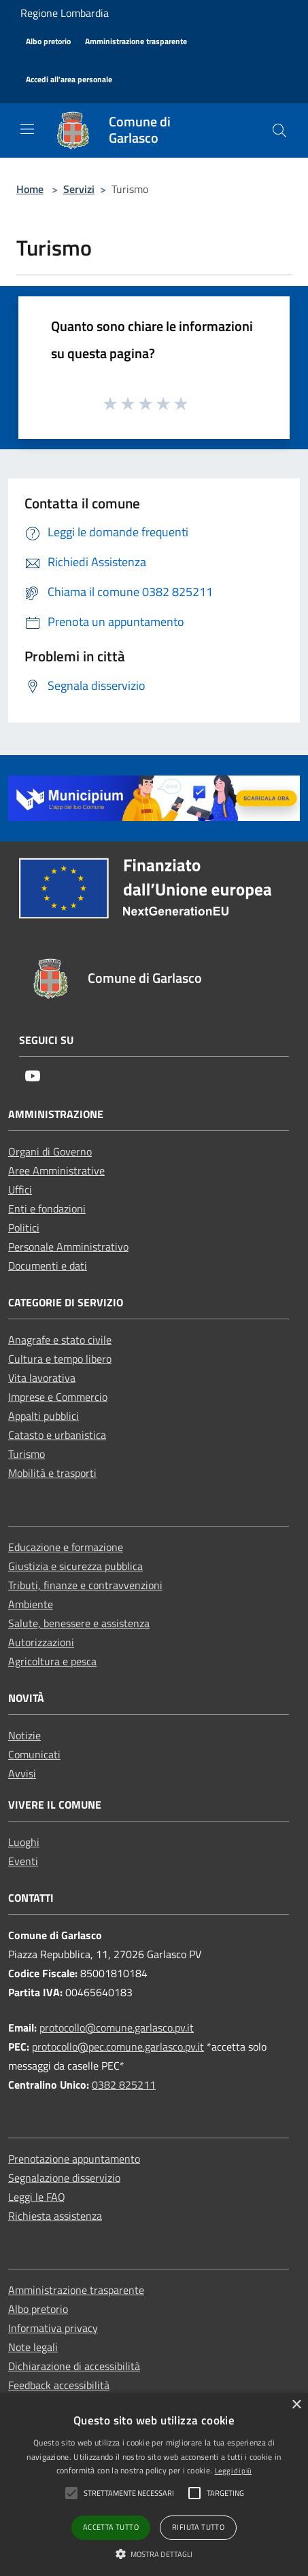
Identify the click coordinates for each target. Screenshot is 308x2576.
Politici (23, 1227)
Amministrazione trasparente (76, 2290)
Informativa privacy (53, 2328)
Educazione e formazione (65, 1547)
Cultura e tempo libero (60, 1359)
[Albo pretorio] (48, 41)
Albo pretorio (38, 2309)
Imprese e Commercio (57, 1397)
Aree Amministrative (56, 1170)
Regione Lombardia (64, 13)
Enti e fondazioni (47, 1208)
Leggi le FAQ (36, 2197)
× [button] (296, 2405)
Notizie (24, 1735)
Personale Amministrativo (68, 1246)
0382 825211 (124, 2084)
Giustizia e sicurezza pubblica (75, 1566)
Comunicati (34, 1754)
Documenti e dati (47, 1265)
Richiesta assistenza (55, 2216)
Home (30, 189)
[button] (154, 2553)
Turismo (26, 1454)
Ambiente (30, 1604)
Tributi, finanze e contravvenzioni (85, 1585)
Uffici (20, 1189)
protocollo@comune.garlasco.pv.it (116, 2027)
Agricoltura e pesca (52, 1661)
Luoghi (23, 1842)
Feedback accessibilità (58, 2385)
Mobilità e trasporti (52, 1473)
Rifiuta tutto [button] (198, 2527)
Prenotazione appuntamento (74, 2159)
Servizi (79, 189)
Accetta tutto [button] (111, 2527)
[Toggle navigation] (27, 129)
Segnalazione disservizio (64, 2178)
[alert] (154, 2484)
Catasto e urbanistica (57, 1435)
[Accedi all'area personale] (69, 79)
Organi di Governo (50, 1151)
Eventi (23, 1861)
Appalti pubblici (43, 1416)
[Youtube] (32, 1077)
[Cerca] (279, 130)
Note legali (33, 2347)
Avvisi (22, 1773)
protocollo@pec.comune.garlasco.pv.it (118, 2046)
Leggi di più (233, 2470)
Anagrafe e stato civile (60, 1339)
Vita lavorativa (41, 1378)
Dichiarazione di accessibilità (74, 2366)
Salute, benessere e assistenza (79, 1623)
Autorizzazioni (41, 1642)
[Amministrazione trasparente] (136, 41)
